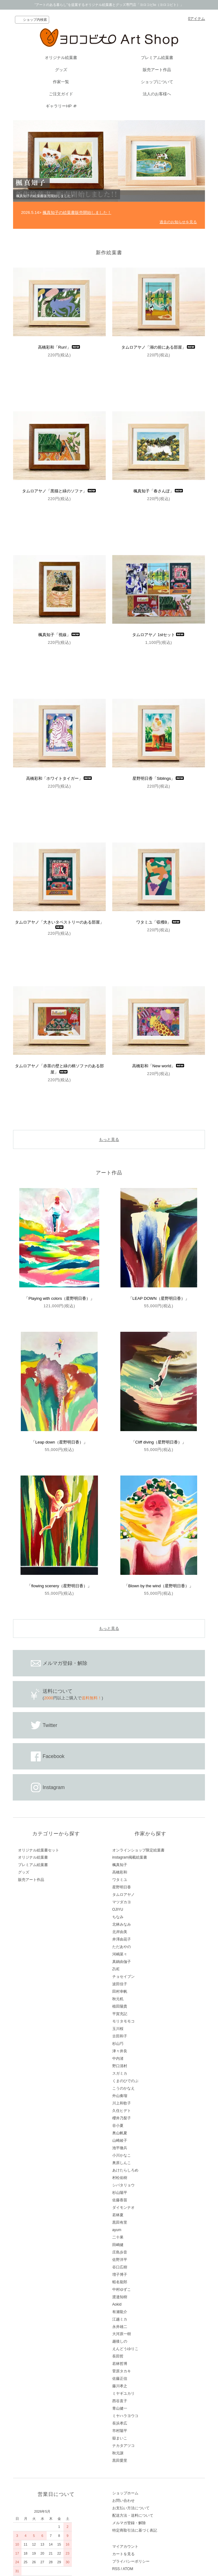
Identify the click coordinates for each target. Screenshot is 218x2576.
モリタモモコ (123, 2021)
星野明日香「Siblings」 (158, 778)
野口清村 (119, 2066)
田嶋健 (117, 2245)
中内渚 (117, 2058)
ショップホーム (125, 2493)
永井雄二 (119, 2327)
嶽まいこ (119, 2438)
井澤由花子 (121, 1939)
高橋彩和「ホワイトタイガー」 (59, 778)
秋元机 (117, 1999)
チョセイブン (123, 1976)
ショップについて (157, 81)
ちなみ (117, 1917)
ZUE (116, 1969)
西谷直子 (119, 2401)
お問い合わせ (123, 2500)
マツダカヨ (121, 1902)
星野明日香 (121, 1887)
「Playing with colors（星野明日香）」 (59, 1298)
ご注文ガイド (61, 94)
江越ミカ (119, 2319)
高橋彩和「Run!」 (59, 347)
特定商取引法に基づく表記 (134, 2530)
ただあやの (121, 1947)
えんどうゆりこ (125, 2349)
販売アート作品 (157, 69)
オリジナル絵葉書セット (38, 1850)
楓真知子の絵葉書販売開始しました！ (77, 212)
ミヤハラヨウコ (125, 2416)
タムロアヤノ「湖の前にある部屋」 (158, 347)
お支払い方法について (131, 2508)
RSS (116, 2569)
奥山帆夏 (119, 2133)
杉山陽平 (119, 2192)
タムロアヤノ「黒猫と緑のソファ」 (59, 491)
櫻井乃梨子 (121, 2118)
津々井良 (119, 2051)
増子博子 (119, 2274)
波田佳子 (119, 1984)
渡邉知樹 (119, 2297)
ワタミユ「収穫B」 (158, 922)
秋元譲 (117, 2453)
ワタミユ (119, 1880)
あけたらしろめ (125, 2170)
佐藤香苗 (119, 2200)
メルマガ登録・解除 (129, 2523)
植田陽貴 (119, 2006)
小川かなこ (121, 2155)
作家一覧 (61, 81)
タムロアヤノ (123, 1894)
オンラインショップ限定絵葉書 (138, 1850)
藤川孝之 (119, 2386)
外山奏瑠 (119, 2096)
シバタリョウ (123, 2185)
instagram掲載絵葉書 (129, 1857)
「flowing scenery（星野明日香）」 (59, 1586)
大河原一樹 (121, 2334)
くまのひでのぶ (125, 2081)
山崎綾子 (119, 2140)
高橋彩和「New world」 (158, 1066)
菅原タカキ (121, 2371)
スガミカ (119, 2073)
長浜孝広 (119, 2423)
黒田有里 (119, 2222)
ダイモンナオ (123, 2207)
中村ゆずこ (121, 2289)
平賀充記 (119, 2014)
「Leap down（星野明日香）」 (59, 1442)
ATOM (128, 2569)
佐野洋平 (119, 2259)
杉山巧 (117, 2043)
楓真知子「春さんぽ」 (158, 491)
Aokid (117, 2304)
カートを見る (123, 2554)
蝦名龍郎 (119, 2282)
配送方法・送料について (132, 2515)
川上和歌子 (121, 2103)
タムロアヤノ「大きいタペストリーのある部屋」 (59, 924)
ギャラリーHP (59, 106)
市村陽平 (119, 2431)
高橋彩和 (119, 1872)
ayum (116, 2230)
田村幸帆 (119, 1991)
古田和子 (119, 2036)
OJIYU (117, 1909)
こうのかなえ (123, 2088)
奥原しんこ (121, 2163)
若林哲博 (119, 2363)
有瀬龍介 (119, 2312)
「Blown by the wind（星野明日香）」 (158, 1586)
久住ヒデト (121, 2110)
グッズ (61, 69)
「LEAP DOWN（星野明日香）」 (158, 1298)
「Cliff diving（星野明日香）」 (158, 1442)
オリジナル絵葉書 (61, 57)
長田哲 (117, 2356)
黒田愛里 (119, 2460)
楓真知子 (119, 1865)
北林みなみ (121, 1924)
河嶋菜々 (119, 1954)
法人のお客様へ (157, 94)
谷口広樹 (119, 2267)
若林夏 (117, 2215)
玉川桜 (117, 2029)
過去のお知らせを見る (178, 222)
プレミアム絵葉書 (157, 57)
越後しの (119, 2341)
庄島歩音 (119, 2252)
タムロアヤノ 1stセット (158, 634)
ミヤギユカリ (123, 2393)
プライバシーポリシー (131, 2561)
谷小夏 (117, 2125)
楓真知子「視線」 (59, 634)
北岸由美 (119, 1932)
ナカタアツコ (123, 2445)
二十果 (117, 2237)
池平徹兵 (119, 2148)
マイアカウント (125, 2546)
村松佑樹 (119, 2178)
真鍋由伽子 (121, 1961)
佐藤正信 (119, 2378)
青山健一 (119, 2408)
